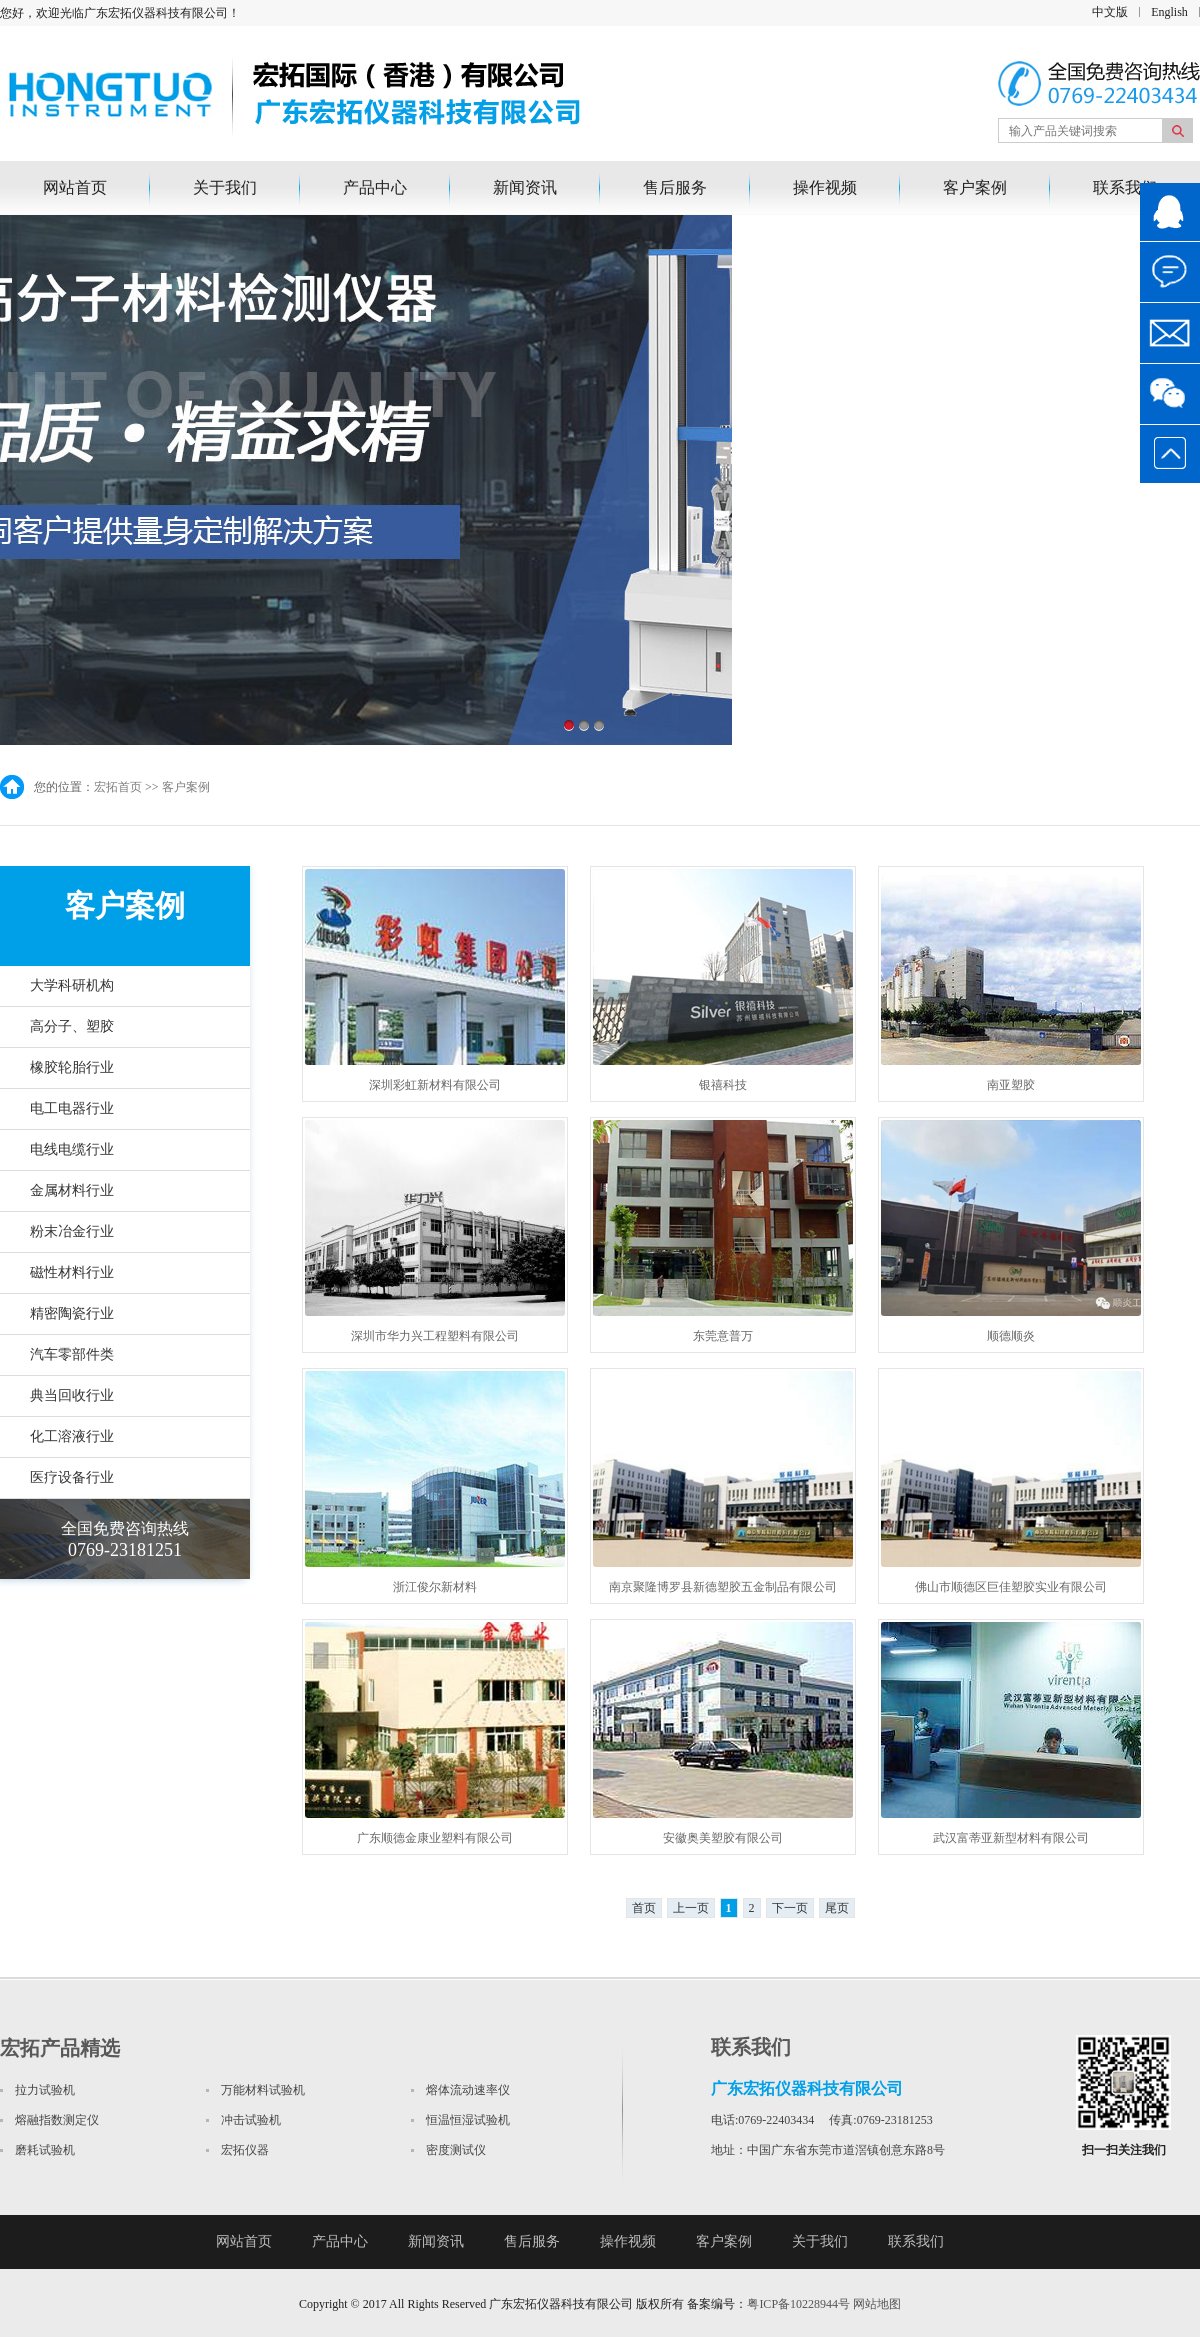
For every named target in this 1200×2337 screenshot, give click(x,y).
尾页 (837, 1908)
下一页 (790, 1908)
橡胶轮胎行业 (72, 1067)
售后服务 (675, 187)
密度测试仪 (456, 2150)
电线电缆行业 (72, 1149)
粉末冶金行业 (72, 1231)
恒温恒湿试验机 (468, 2120)
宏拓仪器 (245, 2150)
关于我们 (225, 187)
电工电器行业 (72, 1108)
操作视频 (825, 187)
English (1169, 12)
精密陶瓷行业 (72, 1313)
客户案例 (975, 187)
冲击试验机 (251, 2120)
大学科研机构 (72, 985)
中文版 (1110, 12)
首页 (644, 1908)
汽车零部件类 (72, 1354)
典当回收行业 (72, 1395)
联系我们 (1125, 187)
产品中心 (375, 187)
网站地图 (877, 2304)
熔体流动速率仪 (468, 2090)
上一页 (691, 1908)
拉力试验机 (45, 2090)
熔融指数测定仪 (57, 2120)
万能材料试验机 (263, 2090)
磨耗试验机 (45, 2150)
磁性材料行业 (72, 1272)
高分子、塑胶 (72, 1026)
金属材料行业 (72, 1190)
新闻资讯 (525, 187)
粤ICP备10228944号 (798, 2304)
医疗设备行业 (72, 1477)
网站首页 (75, 187)
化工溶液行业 (72, 1436)
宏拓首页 (118, 787)
